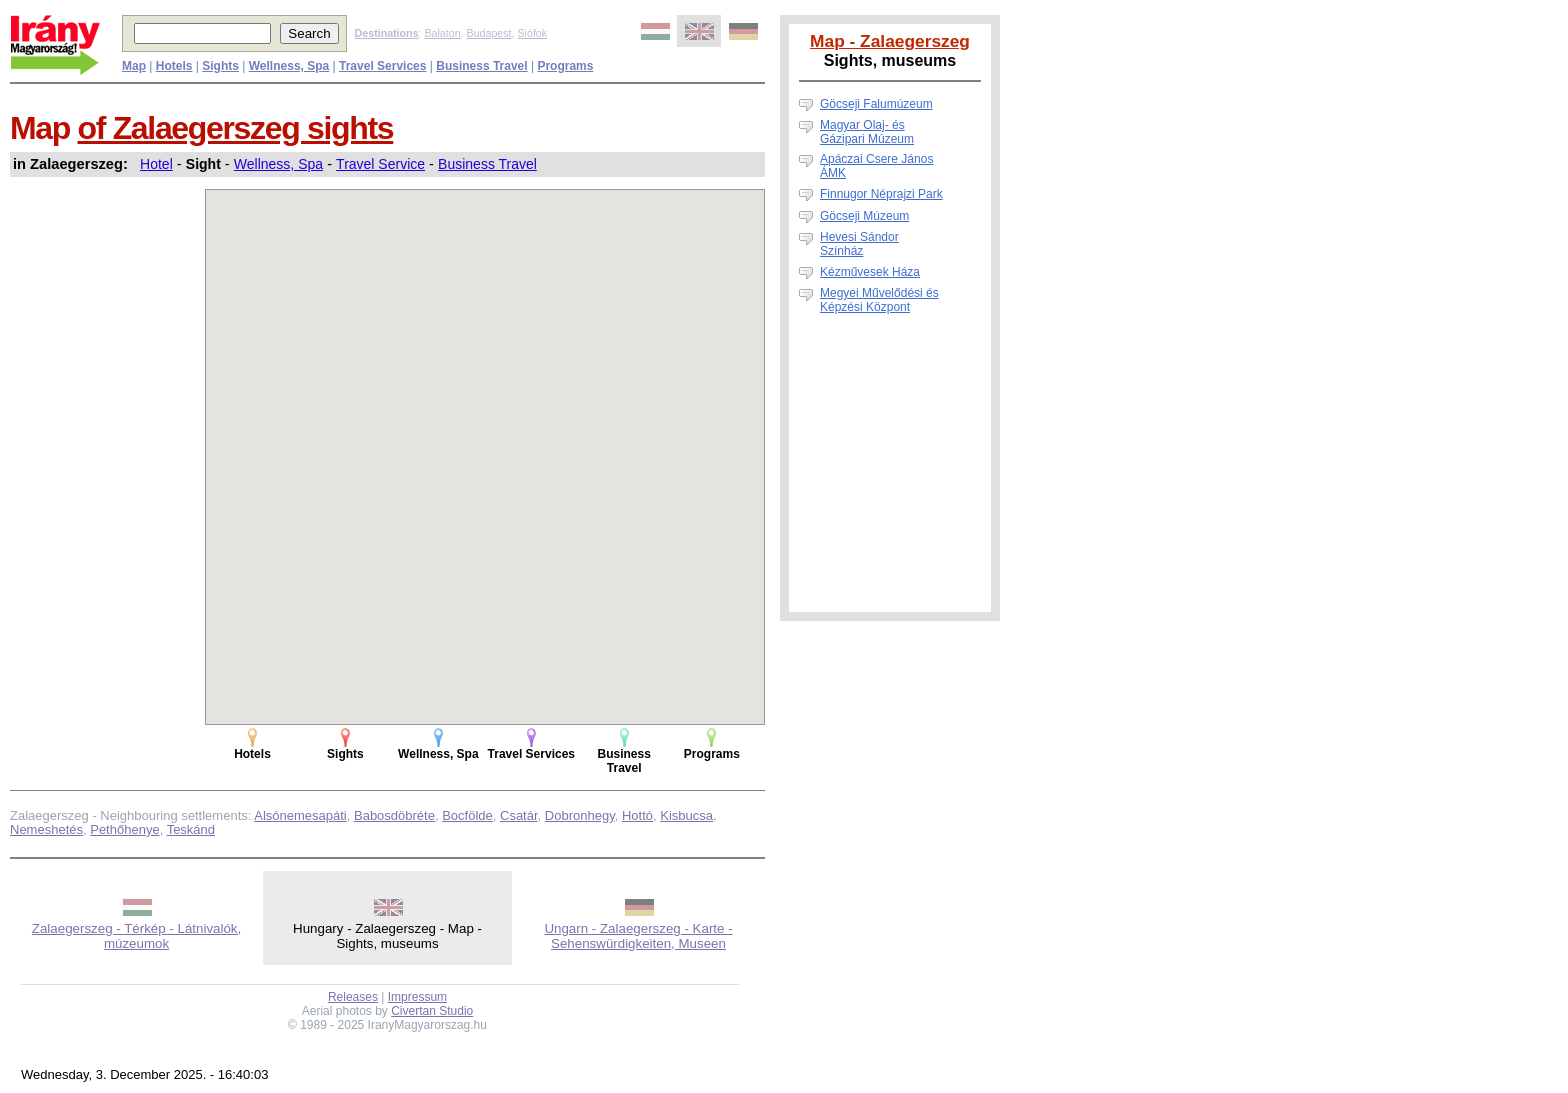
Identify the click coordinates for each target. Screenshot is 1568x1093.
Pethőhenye (124, 829)
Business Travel (487, 164)
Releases (353, 997)
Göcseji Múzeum (864, 216)
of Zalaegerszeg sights (236, 128)
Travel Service (380, 164)
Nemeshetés (46, 829)
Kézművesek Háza (870, 272)
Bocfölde (467, 815)
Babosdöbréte (394, 815)
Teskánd (191, 829)
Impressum (417, 997)
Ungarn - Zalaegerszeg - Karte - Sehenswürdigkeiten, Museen (638, 936)
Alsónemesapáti (300, 815)
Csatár (519, 815)
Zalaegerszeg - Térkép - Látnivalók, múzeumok (136, 936)
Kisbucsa (686, 815)
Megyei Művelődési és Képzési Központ (879, 300)
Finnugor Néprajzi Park (881, 194)
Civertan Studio (432, 1011)
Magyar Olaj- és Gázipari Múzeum (867, 132)
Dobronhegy (580, 815)
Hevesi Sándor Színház (859, 244)
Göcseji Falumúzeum (876, 104)
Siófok (532, 33)
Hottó (637, 815)
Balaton (442, 33)
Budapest (489, 33)
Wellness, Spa (278, 164)
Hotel (156, 164)
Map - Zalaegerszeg (890, 41)
